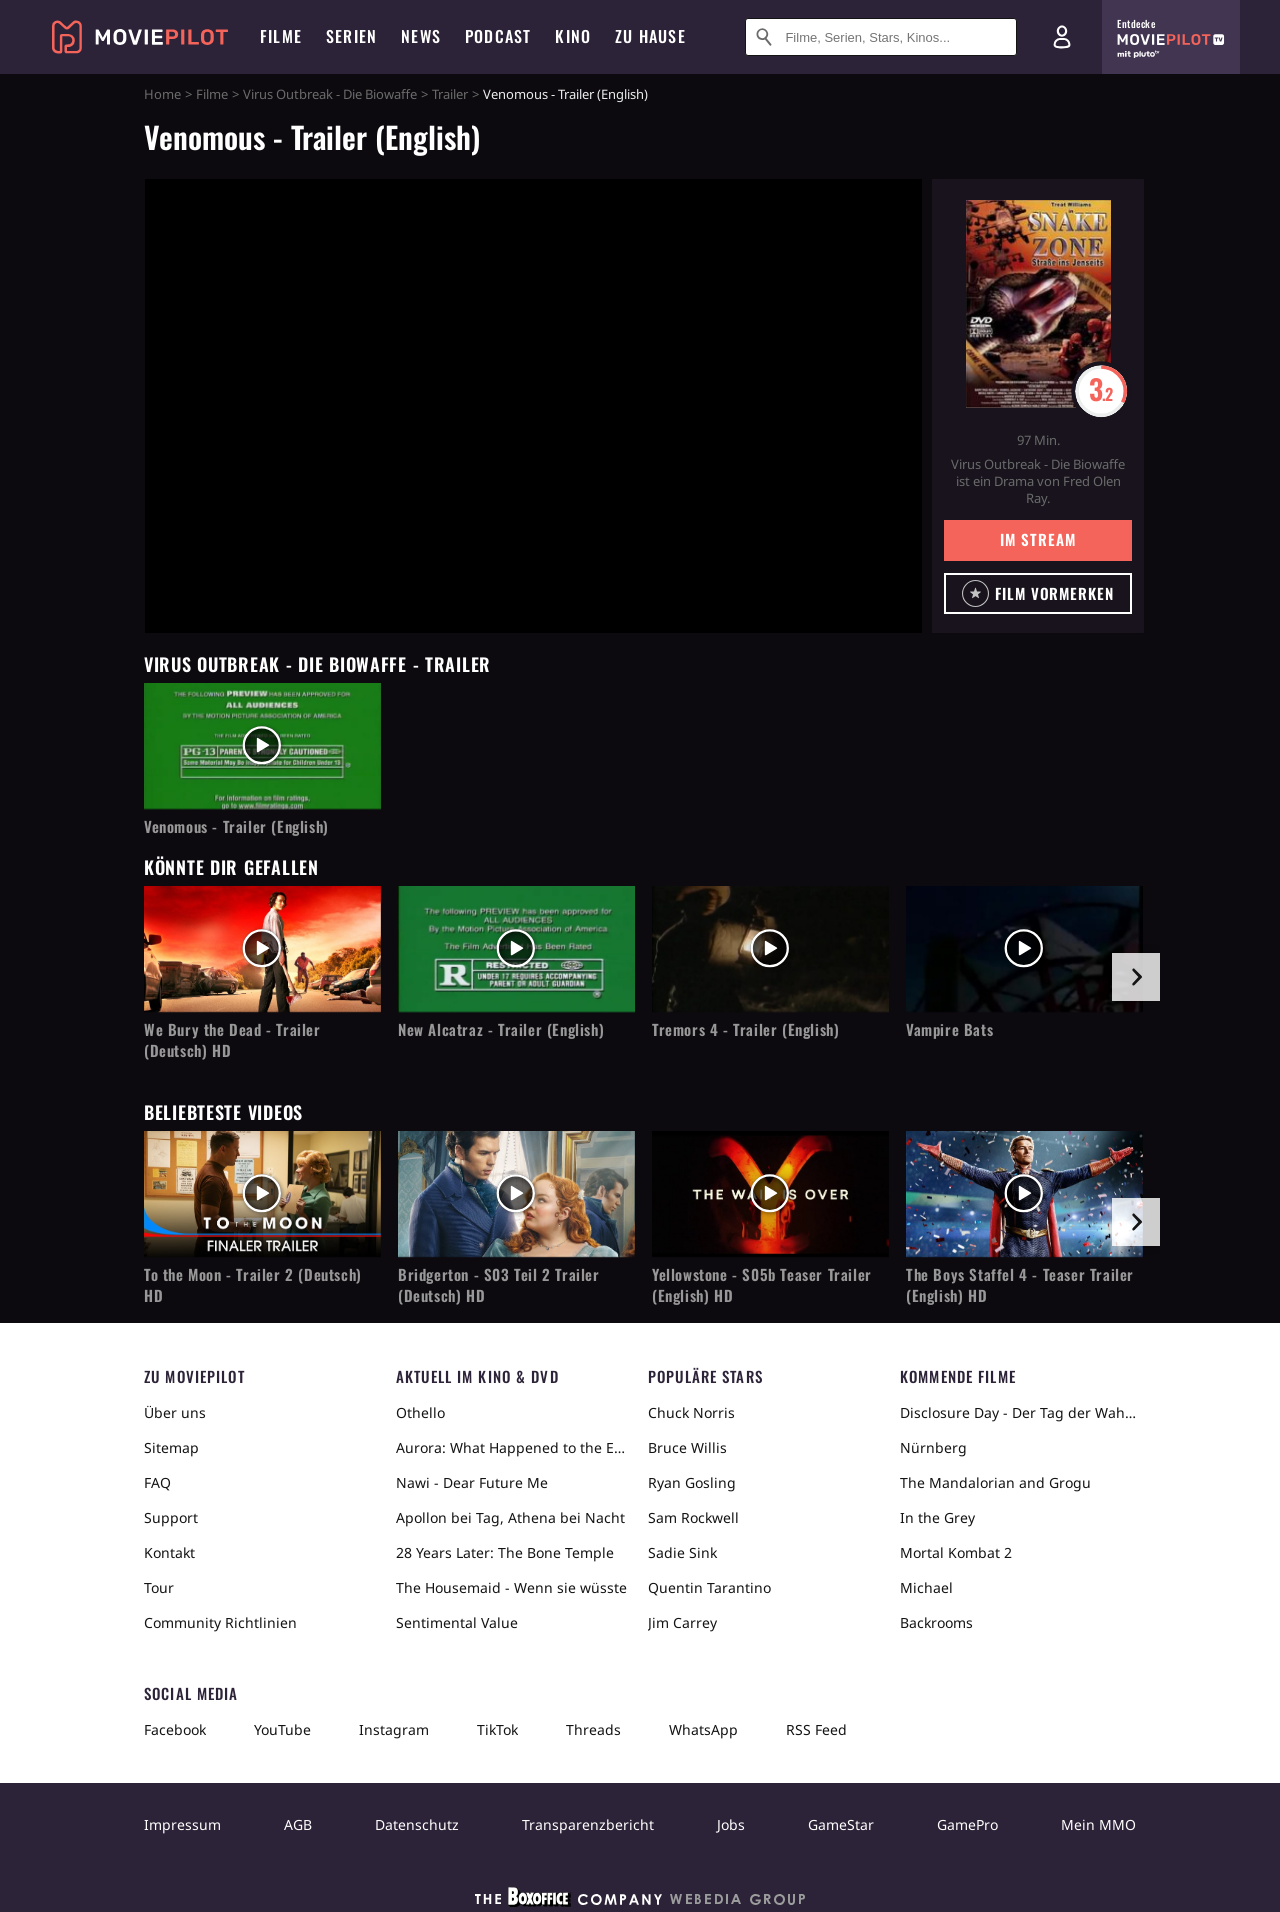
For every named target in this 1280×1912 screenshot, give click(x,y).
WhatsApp (703, 1729)
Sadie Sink (682, 1552)
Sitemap (171, 1447)
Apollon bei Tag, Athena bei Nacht (510, 1517)
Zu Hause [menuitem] (650, 36)
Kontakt (169, 1552)
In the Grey (937, 1517)
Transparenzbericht (588, 1824)
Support (171, 1517)
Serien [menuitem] (351, 36)
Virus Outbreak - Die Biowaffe (330, 94)
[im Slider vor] (1136, 977)
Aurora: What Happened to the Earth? (514, 1447)
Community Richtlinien (220, 1622)
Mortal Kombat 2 (956, 1552)
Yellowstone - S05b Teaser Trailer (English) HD (762, 1285)
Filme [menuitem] (281, 36)
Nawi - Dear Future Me (472, 1482)
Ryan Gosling (692, 1482)
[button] (1038, 593)
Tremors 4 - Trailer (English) (745, 1029)
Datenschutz (417, 1824)
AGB (298, 1824)
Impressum (182, 1824)
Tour (159, 1587)
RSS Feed (816, 1729)
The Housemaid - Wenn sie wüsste (511, 1587)
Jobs (731, 1824)
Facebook (175, 1729)
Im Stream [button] (1037, 539)
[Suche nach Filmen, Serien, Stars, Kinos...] (881, 37)
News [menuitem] (421, 36)
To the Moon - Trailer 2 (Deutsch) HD (253, 1285)
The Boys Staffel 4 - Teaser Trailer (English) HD (1020, 1285)
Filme (212, 94)
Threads (593, 1729)
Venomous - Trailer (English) (236, 826)
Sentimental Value (457, 1622)
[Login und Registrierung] (1062, 37)
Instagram (394, 1729)
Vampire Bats (949, 1029)
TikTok (497, 1729)
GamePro (967, 1824)
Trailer (450, 94)
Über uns (175, 1412)
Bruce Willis (687, 1447)
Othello (420, 1412)
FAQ (157, 1482)
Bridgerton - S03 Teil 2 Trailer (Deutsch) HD (499, 1285)
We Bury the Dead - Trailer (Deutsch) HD (232, 1040)
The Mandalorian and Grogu (995, 1482)
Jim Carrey (682, 1622)
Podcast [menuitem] (498, 36)
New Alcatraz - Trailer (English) (501, 1029)
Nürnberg (933, 1447)
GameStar (841, 1824)
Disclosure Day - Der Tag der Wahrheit (1018, 1412)
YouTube (282, 1729)
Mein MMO (1098, 1824)
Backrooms (936, 1622)
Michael (926, 1587)
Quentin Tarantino (709, 1587)
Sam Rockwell (693, 1517)
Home (162, 94)
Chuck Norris (691, 1412)
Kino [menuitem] (573, 36)
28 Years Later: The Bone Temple (505, 1552)
